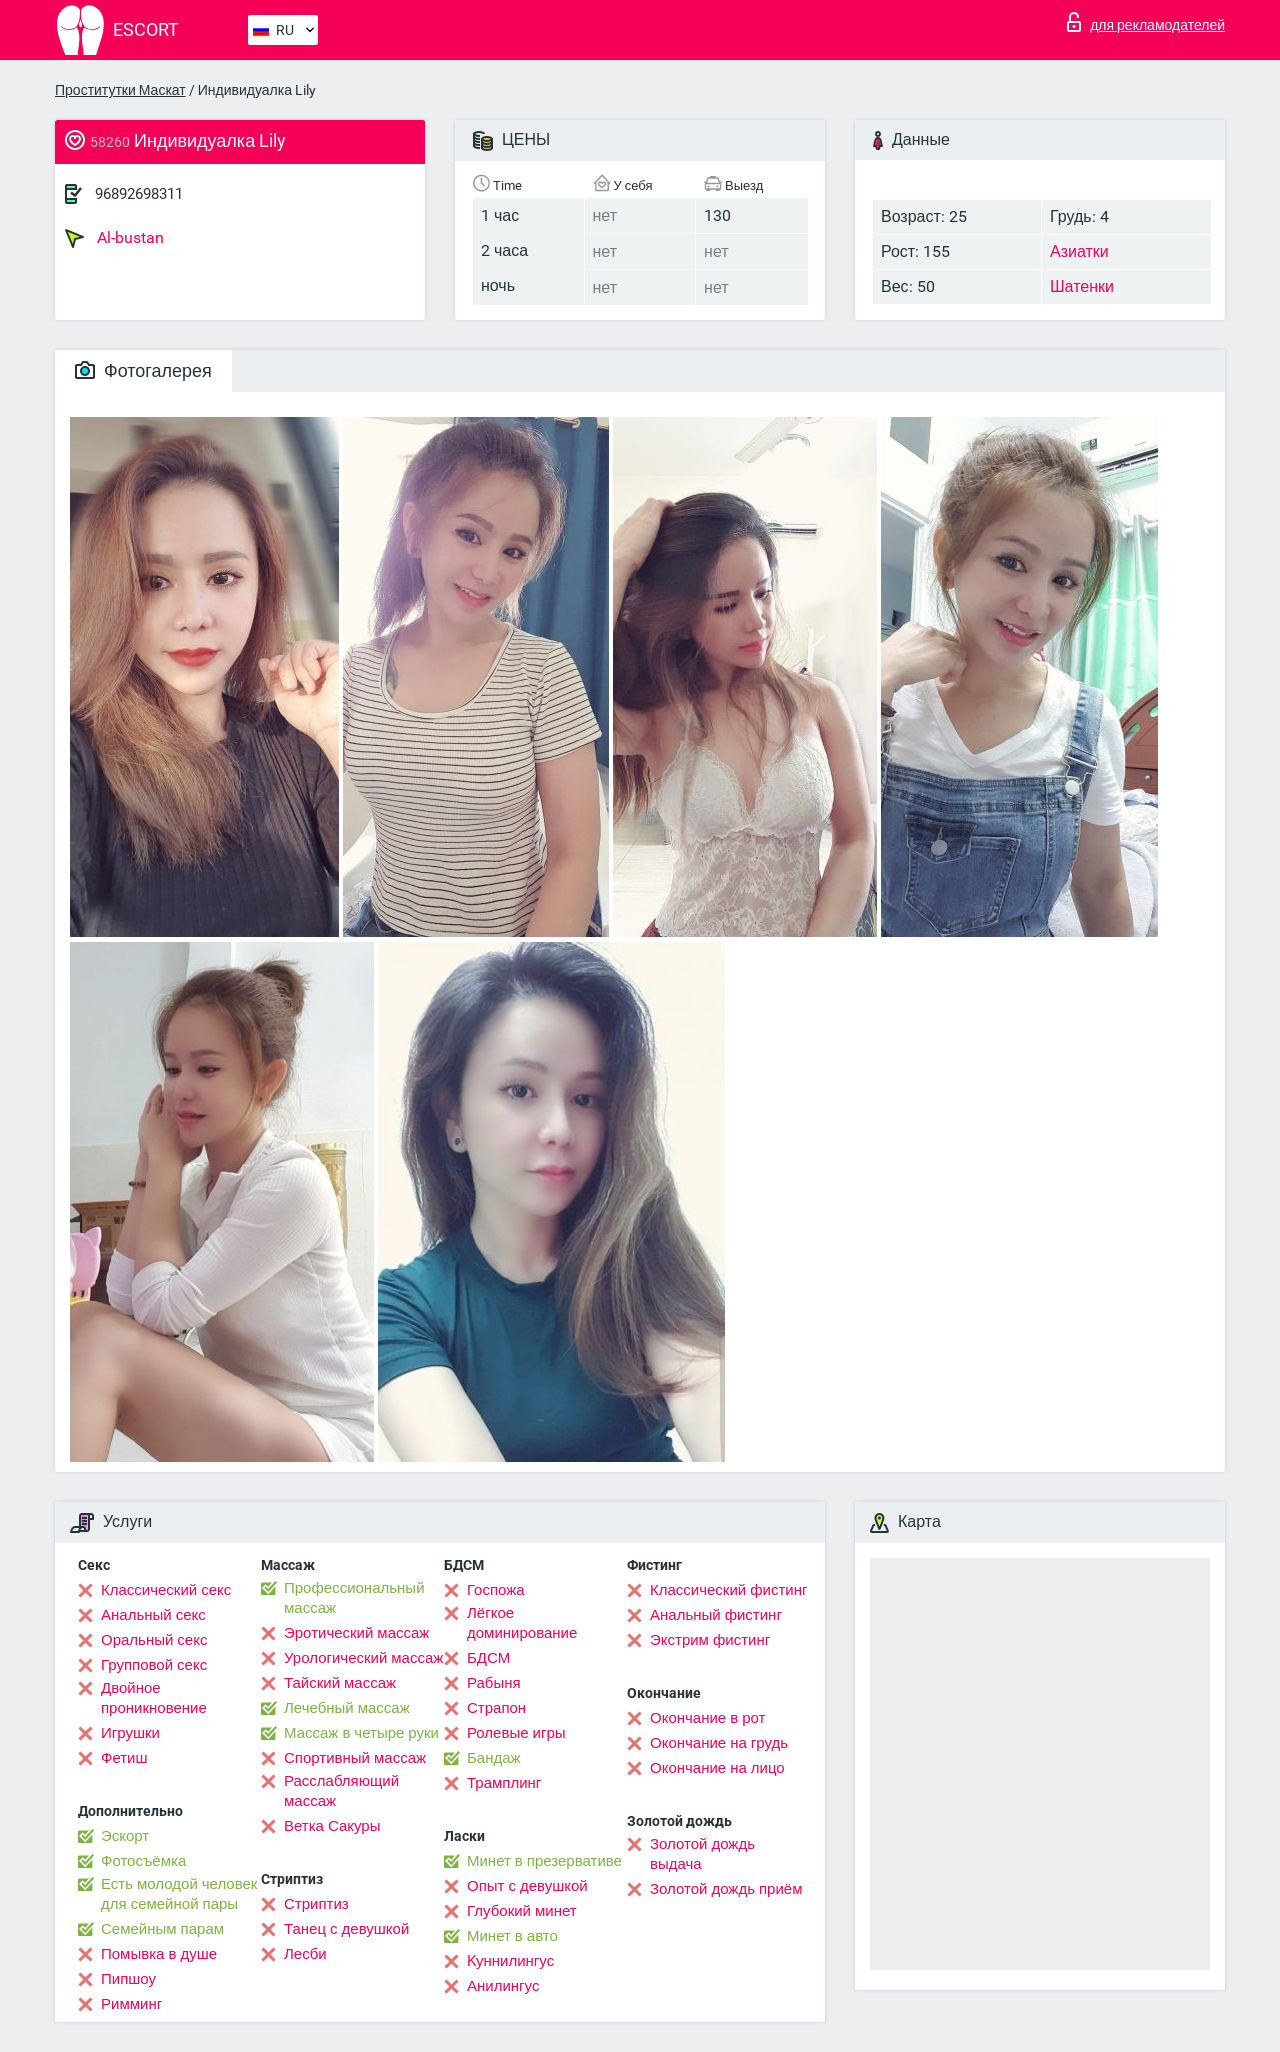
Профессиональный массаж (354, 1598)
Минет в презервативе (544, 1861)
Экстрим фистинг (710, 1640)
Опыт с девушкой (527, 1886)
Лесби (305, 1954)
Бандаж (494, 1758)
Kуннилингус (510, 1961)
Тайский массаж (340, 1683)
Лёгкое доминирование (522, 1623)
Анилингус (503, 1986)
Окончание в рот (707, 1718)
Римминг (131, 2004)
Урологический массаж (363, 1658)
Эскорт (125, 1836)
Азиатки (1079, 251)
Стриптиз (316, 1904)
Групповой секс (154, 1665)
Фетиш (124, 1758)
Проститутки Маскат (120, 90)
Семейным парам (162, 1929)
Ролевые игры (516, 1733)
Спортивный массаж (355, 1758)
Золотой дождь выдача (702, 1854)
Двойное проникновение (154, 1698)
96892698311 (139, 194)
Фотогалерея (143, 370)
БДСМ (488, 1658)
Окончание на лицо (717, 1768)
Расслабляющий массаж (341, 1791)
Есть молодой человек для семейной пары (179, 1894)
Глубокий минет (522, 1911)
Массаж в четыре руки (361, 1733)
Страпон (496, 1708)
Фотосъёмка (143, 1861)
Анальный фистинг (716, 1615)
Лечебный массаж (347, 1708)
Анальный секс (153, 1615)
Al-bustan (114, 238)
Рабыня (494, 1683)
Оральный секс (154, 1640)
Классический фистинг (728, 1590)
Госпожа (496, 1590)
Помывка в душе (159, 1954)
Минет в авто (512, 1936)
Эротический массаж (356, 1633)
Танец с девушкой (346, 1929)
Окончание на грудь (719, 1743)
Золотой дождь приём (726, 1889)
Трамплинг (504, 1783)
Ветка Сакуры (332, 1826)
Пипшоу (128, 1979)
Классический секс (166, 1590)
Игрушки (130, 1733)
